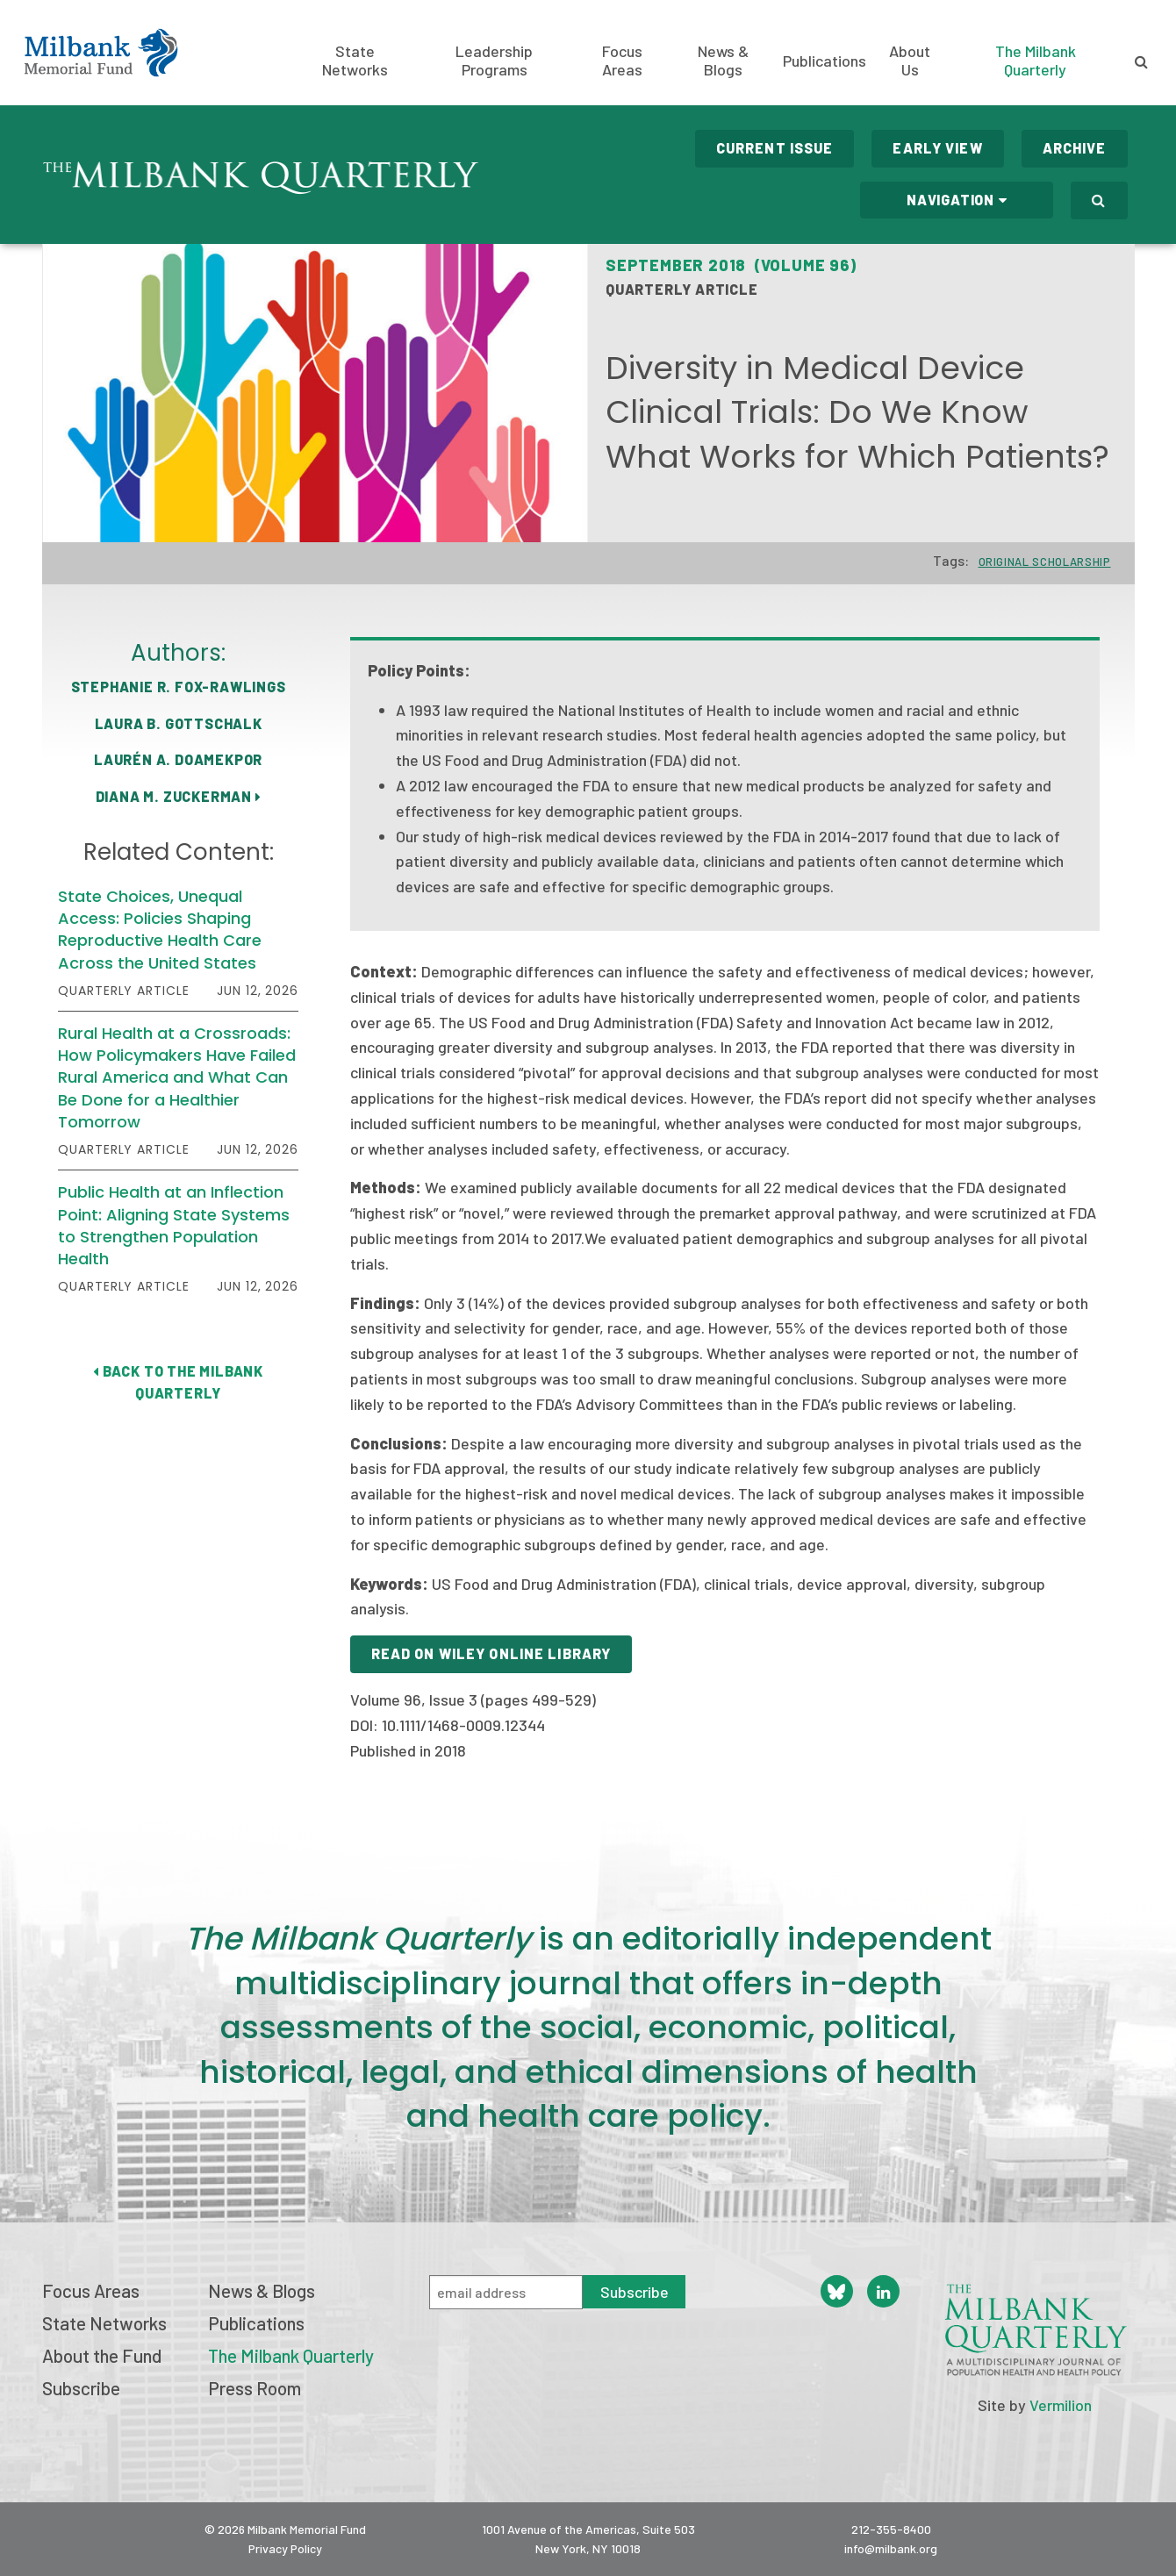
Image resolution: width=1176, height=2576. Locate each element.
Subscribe (81, 2388)
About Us (909, 60)
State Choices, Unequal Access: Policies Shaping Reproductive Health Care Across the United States (160, 929)
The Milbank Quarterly (1035, 60)
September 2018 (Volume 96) (731, 265)
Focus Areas (622, 60)
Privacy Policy (285, 2548)
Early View (937, 148)
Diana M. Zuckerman (179, 796)
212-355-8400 (891, 2529)
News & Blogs (723, 60)
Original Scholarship (1045, 562)
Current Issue (775, 148)
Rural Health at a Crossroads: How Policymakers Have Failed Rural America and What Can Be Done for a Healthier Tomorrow (177, 1077)
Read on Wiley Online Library (491, 1653)
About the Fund (101, 2355)
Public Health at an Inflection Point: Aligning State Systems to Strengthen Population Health (174, 1225)
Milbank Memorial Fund (101, 52)
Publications (824, 61)
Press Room (254, 2388)
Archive (1075, 148)
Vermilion (1060, 2405)
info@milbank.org (890, 2548)
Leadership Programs (494, 60)
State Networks (355, 60)
